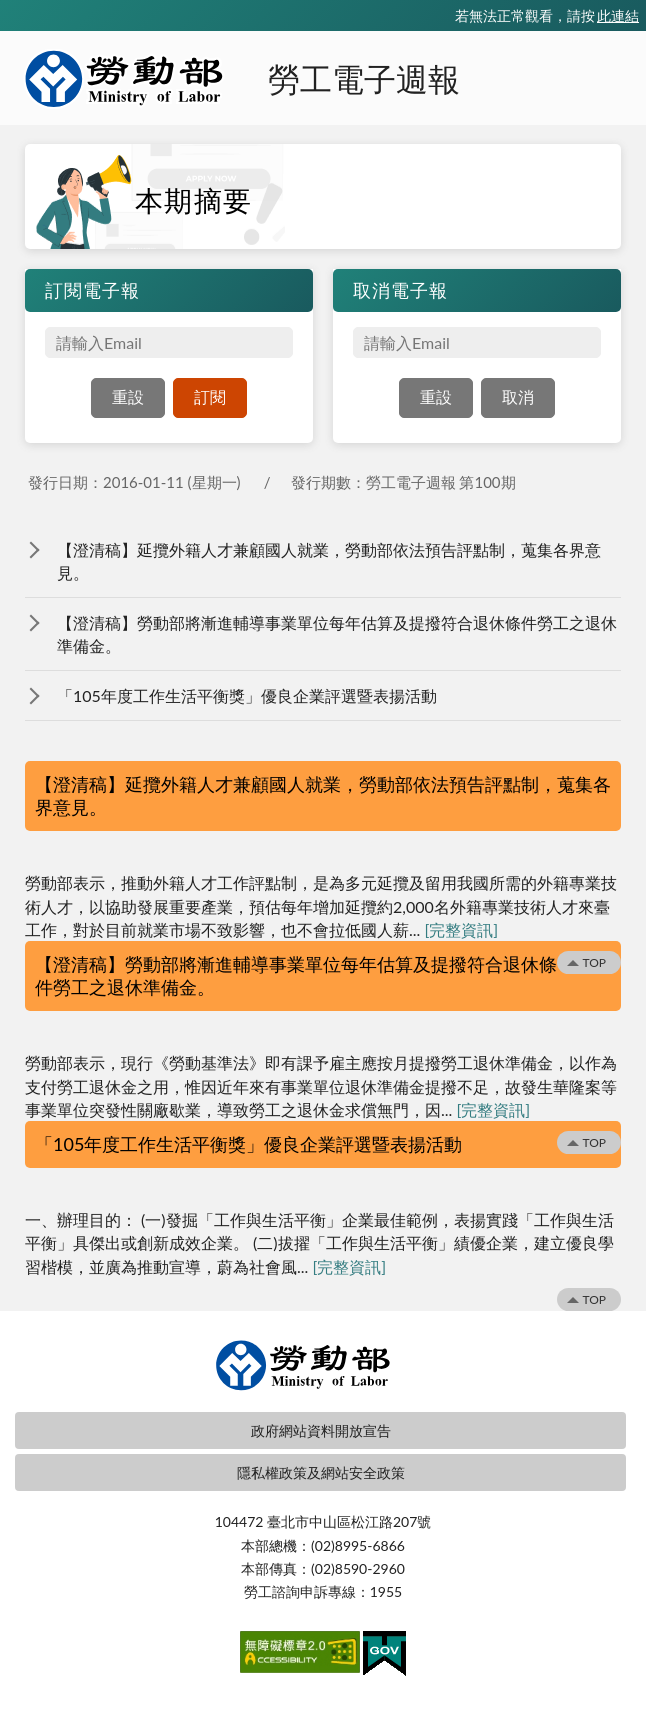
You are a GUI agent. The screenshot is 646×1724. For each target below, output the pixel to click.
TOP (594, 962)
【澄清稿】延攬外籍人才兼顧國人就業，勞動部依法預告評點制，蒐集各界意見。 (329, 561)
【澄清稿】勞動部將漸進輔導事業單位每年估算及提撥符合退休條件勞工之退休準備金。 (337, 634)
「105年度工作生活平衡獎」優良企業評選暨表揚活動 (247, 695)
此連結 (618, 15)
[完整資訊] (461, 929)
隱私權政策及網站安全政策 (321, 1472)
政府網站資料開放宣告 (321, 1430)
